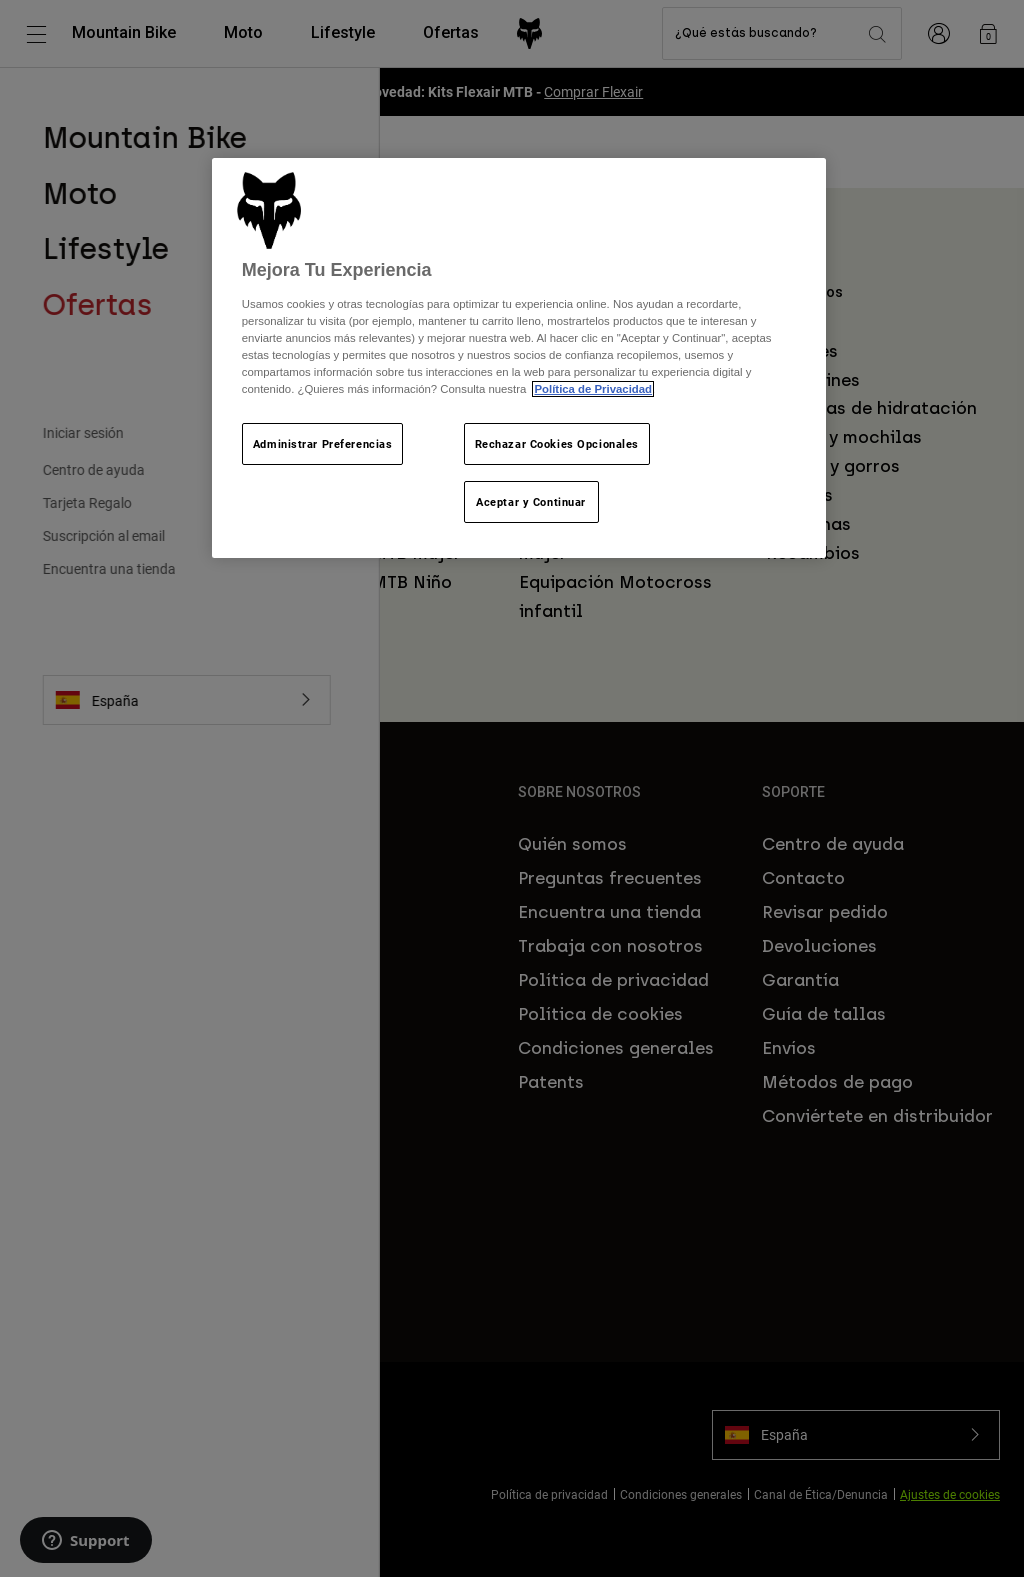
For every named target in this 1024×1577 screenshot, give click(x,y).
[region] (519, 358)
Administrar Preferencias (323, 443)
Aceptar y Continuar (531, 501)
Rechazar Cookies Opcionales (557, 443)
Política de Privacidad (593, 389)
